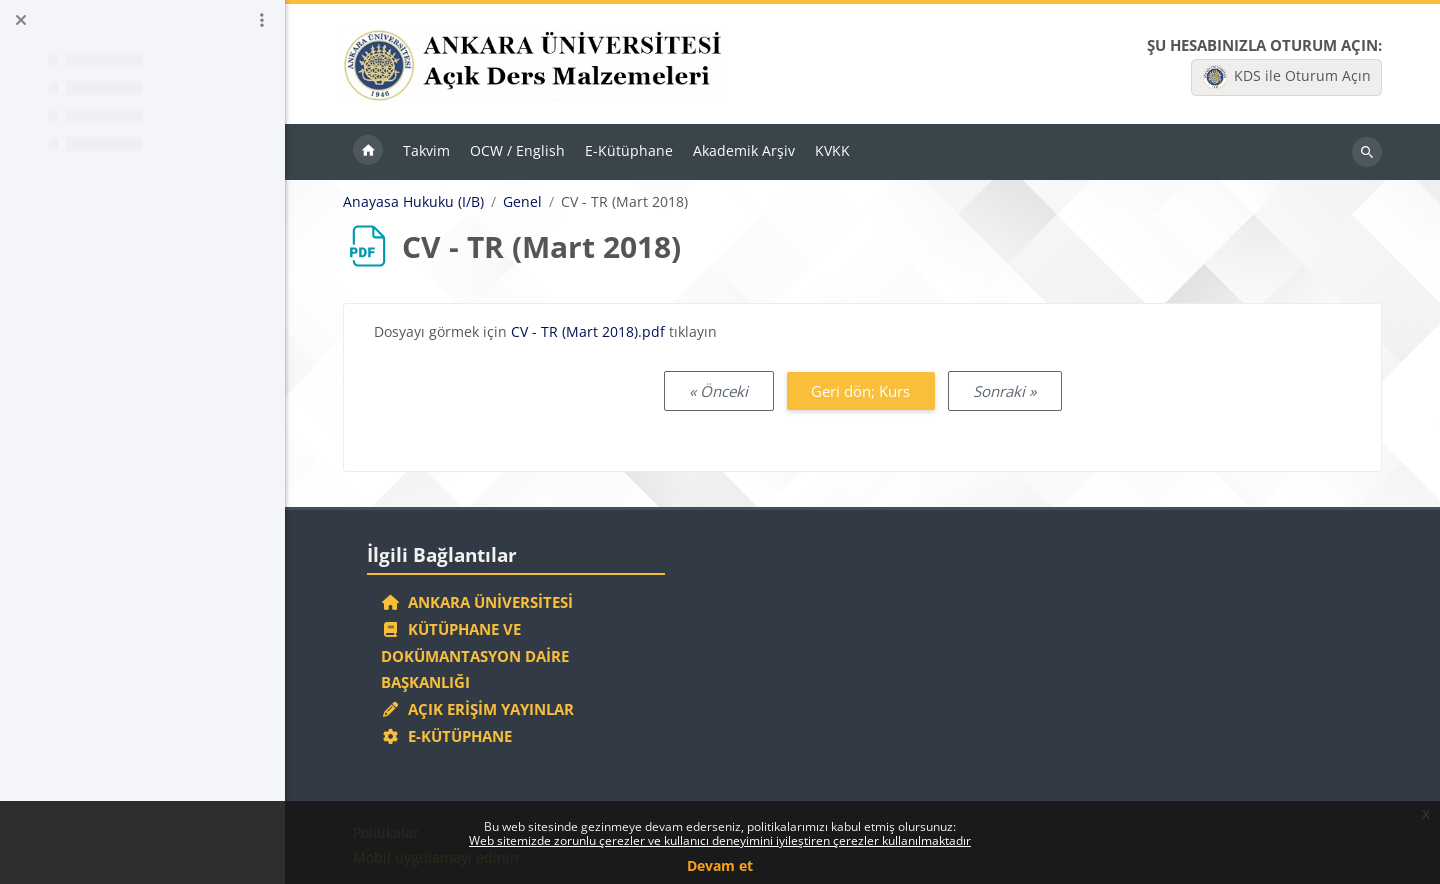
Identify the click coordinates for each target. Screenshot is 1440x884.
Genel (522, 202)
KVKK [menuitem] (832, 150)
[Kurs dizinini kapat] (21, 20)
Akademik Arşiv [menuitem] (744, 150)
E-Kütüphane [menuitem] (629, 150)
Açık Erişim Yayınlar (479, 709)
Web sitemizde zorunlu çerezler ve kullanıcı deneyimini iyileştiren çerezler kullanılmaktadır (720, 840)
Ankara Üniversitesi (477, 602)
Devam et (720, 865)
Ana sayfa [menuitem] (368, 152)
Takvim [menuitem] (426, 150)
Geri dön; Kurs (860, 391)
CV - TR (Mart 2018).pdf (588, 331)
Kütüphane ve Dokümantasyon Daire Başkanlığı (475, 656)
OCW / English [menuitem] (517, 150)
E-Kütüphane (446, 736)
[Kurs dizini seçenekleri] (262, 20)
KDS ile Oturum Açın (1287, 77)
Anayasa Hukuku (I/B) (413, 202)
